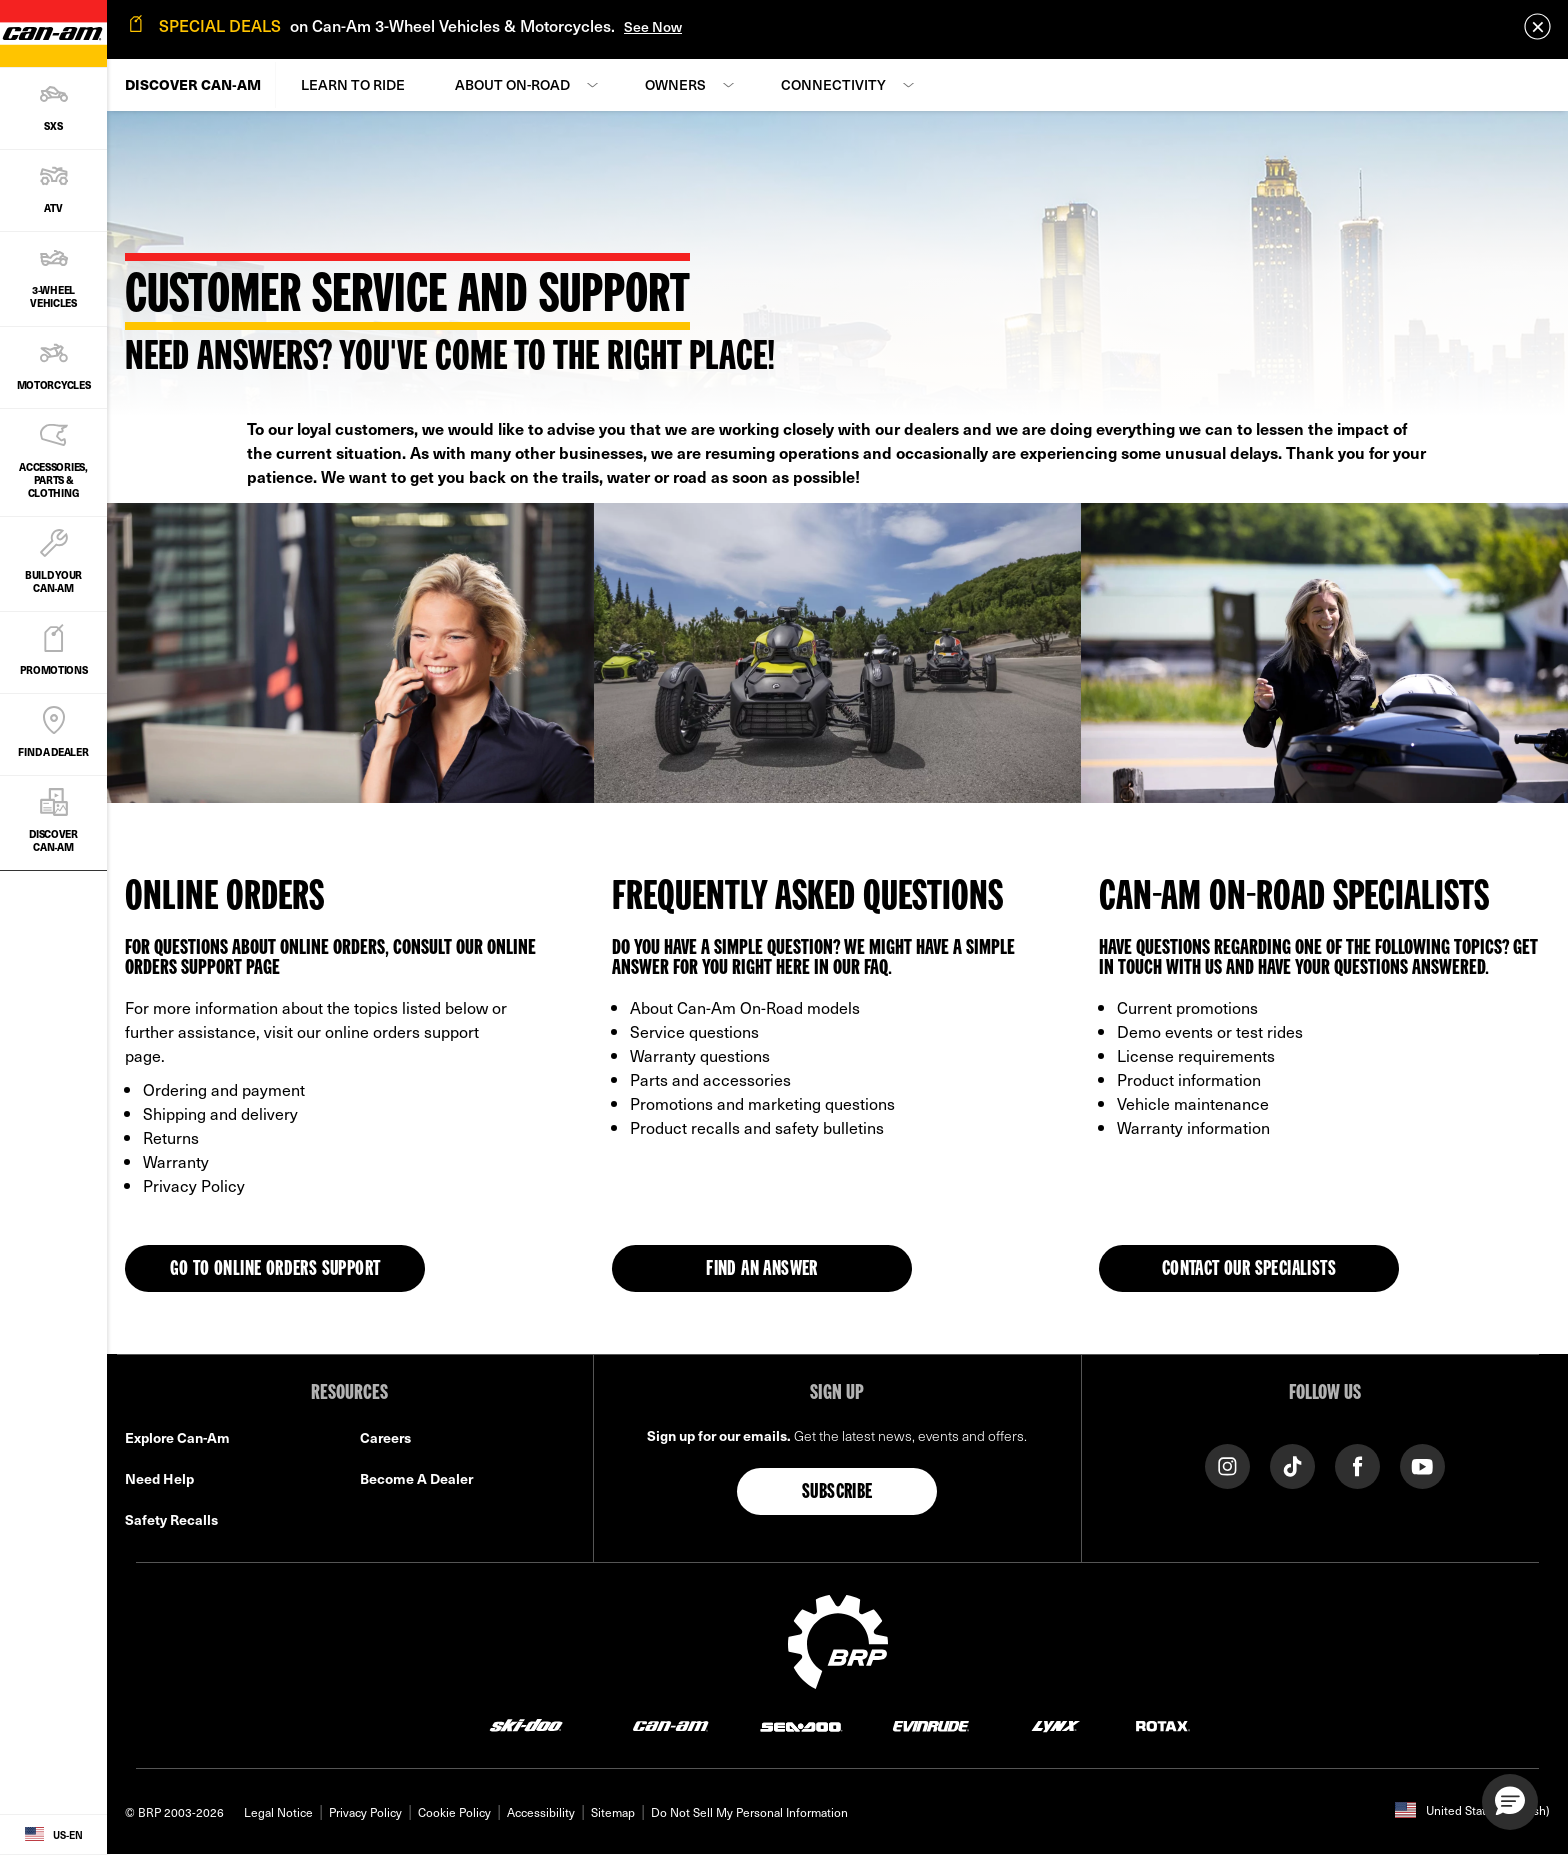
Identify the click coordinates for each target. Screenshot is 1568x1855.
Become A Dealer (416, 1478)
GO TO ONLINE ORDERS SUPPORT (275, 1270)
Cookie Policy (454, 1812)
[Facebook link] (1357, 1464)
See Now (653, 26)
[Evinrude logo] (931, 1725)
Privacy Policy (365, 1812)
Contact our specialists (1249, 1270)
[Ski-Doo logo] (526, 1725)
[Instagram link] (1227, 1464)
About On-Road (512, 84)
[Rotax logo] (1163, 1725)
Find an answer (762, 1270)
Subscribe (837, 1493)
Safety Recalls (171, 1519)
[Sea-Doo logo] (800, 1725)
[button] (1510, 1802)
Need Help (159, 1478)
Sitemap (613, 1812)
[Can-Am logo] (670, 1725)
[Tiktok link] (1292, 1464)
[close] (1537, 26)
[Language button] (53, 1835)
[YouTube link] (1422, 1464)
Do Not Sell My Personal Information (749, 1812)
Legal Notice (278, 1812)
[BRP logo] (838, 1639)
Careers (385, 1437)
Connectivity (833, 84)
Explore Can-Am (177, 1437)
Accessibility (541, 1812)
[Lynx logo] (1056, 1725)
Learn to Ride (353, 84)
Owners (675, 84)
